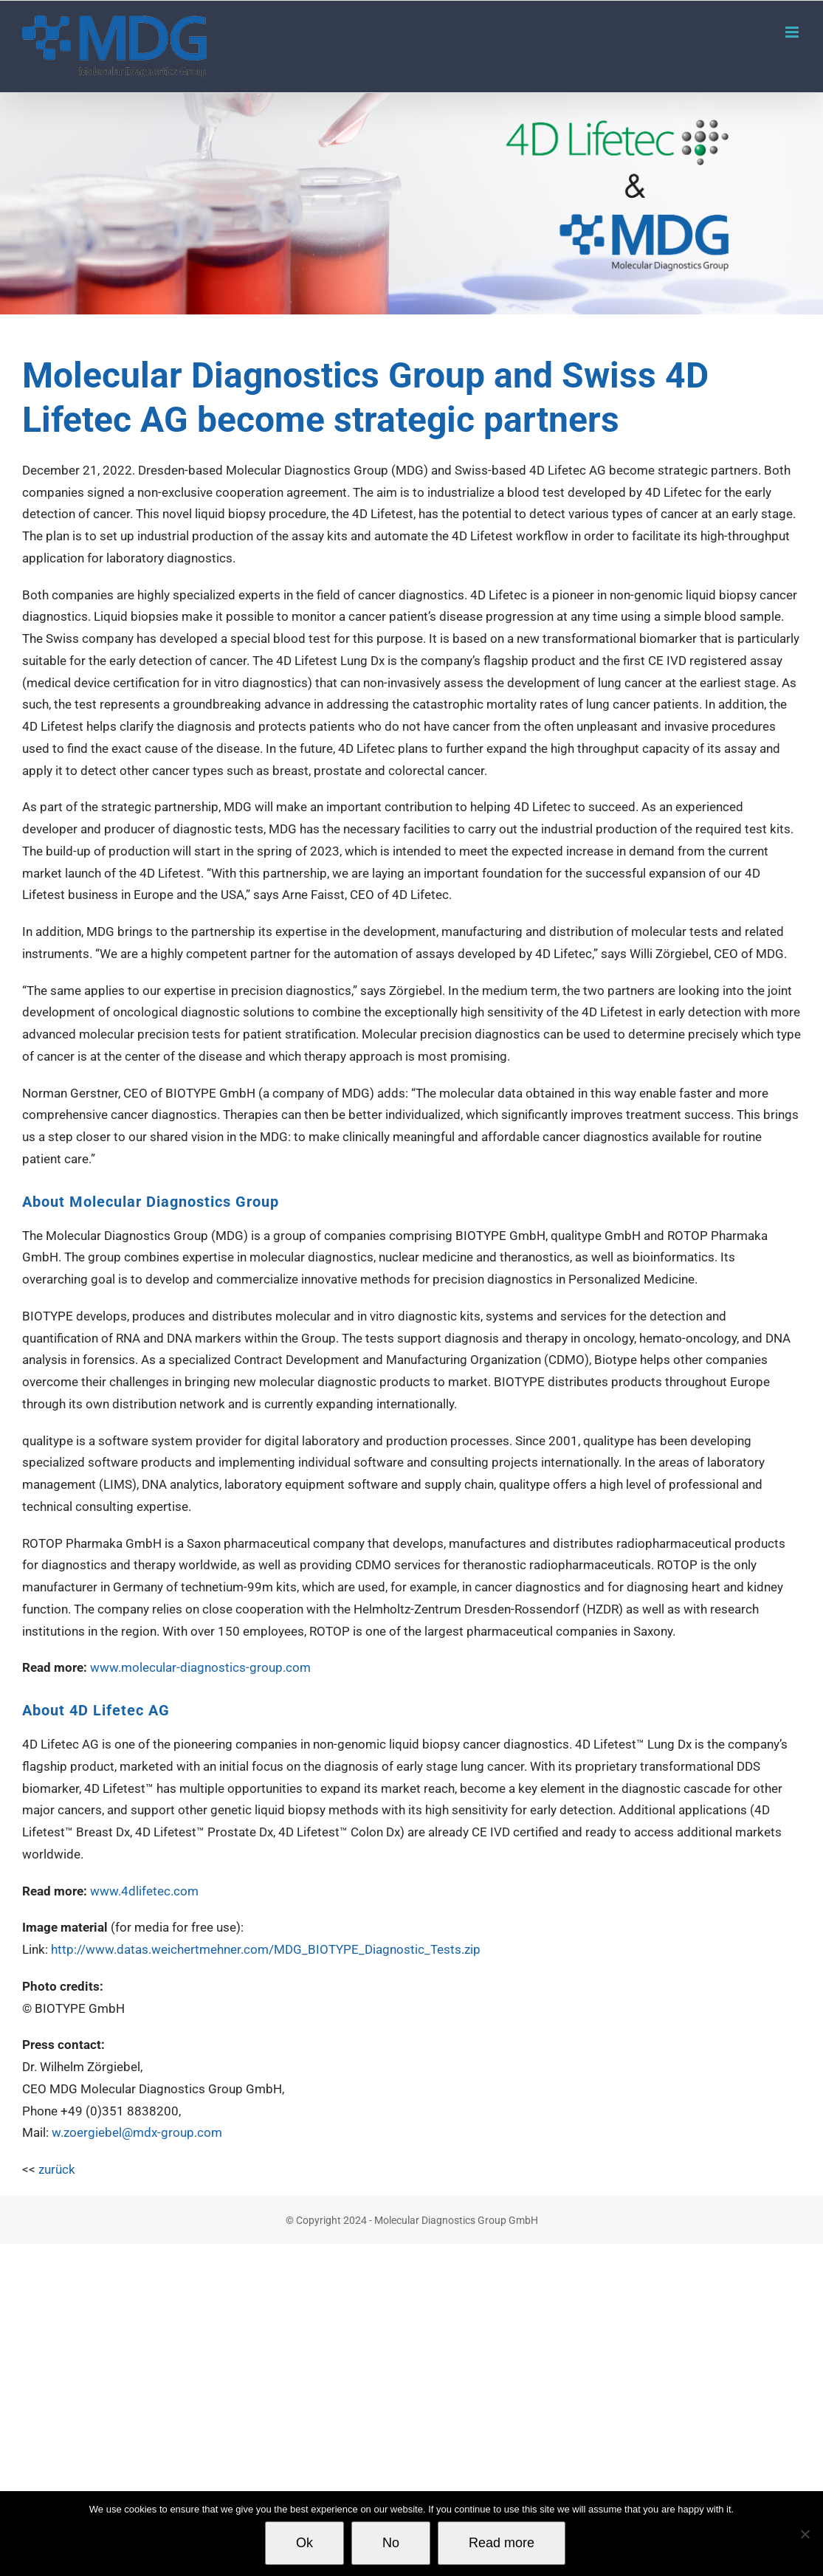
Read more (501, 2542)
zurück (56, 2169)
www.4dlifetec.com (144, 1891)
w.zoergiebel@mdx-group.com (137, 2132)
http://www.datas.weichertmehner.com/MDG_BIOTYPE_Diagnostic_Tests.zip (266, 1949)
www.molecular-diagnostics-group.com (200, 1667)
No (390, 2542)
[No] (804, 2534)
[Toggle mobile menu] (793, 32)
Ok (304, 2542)
